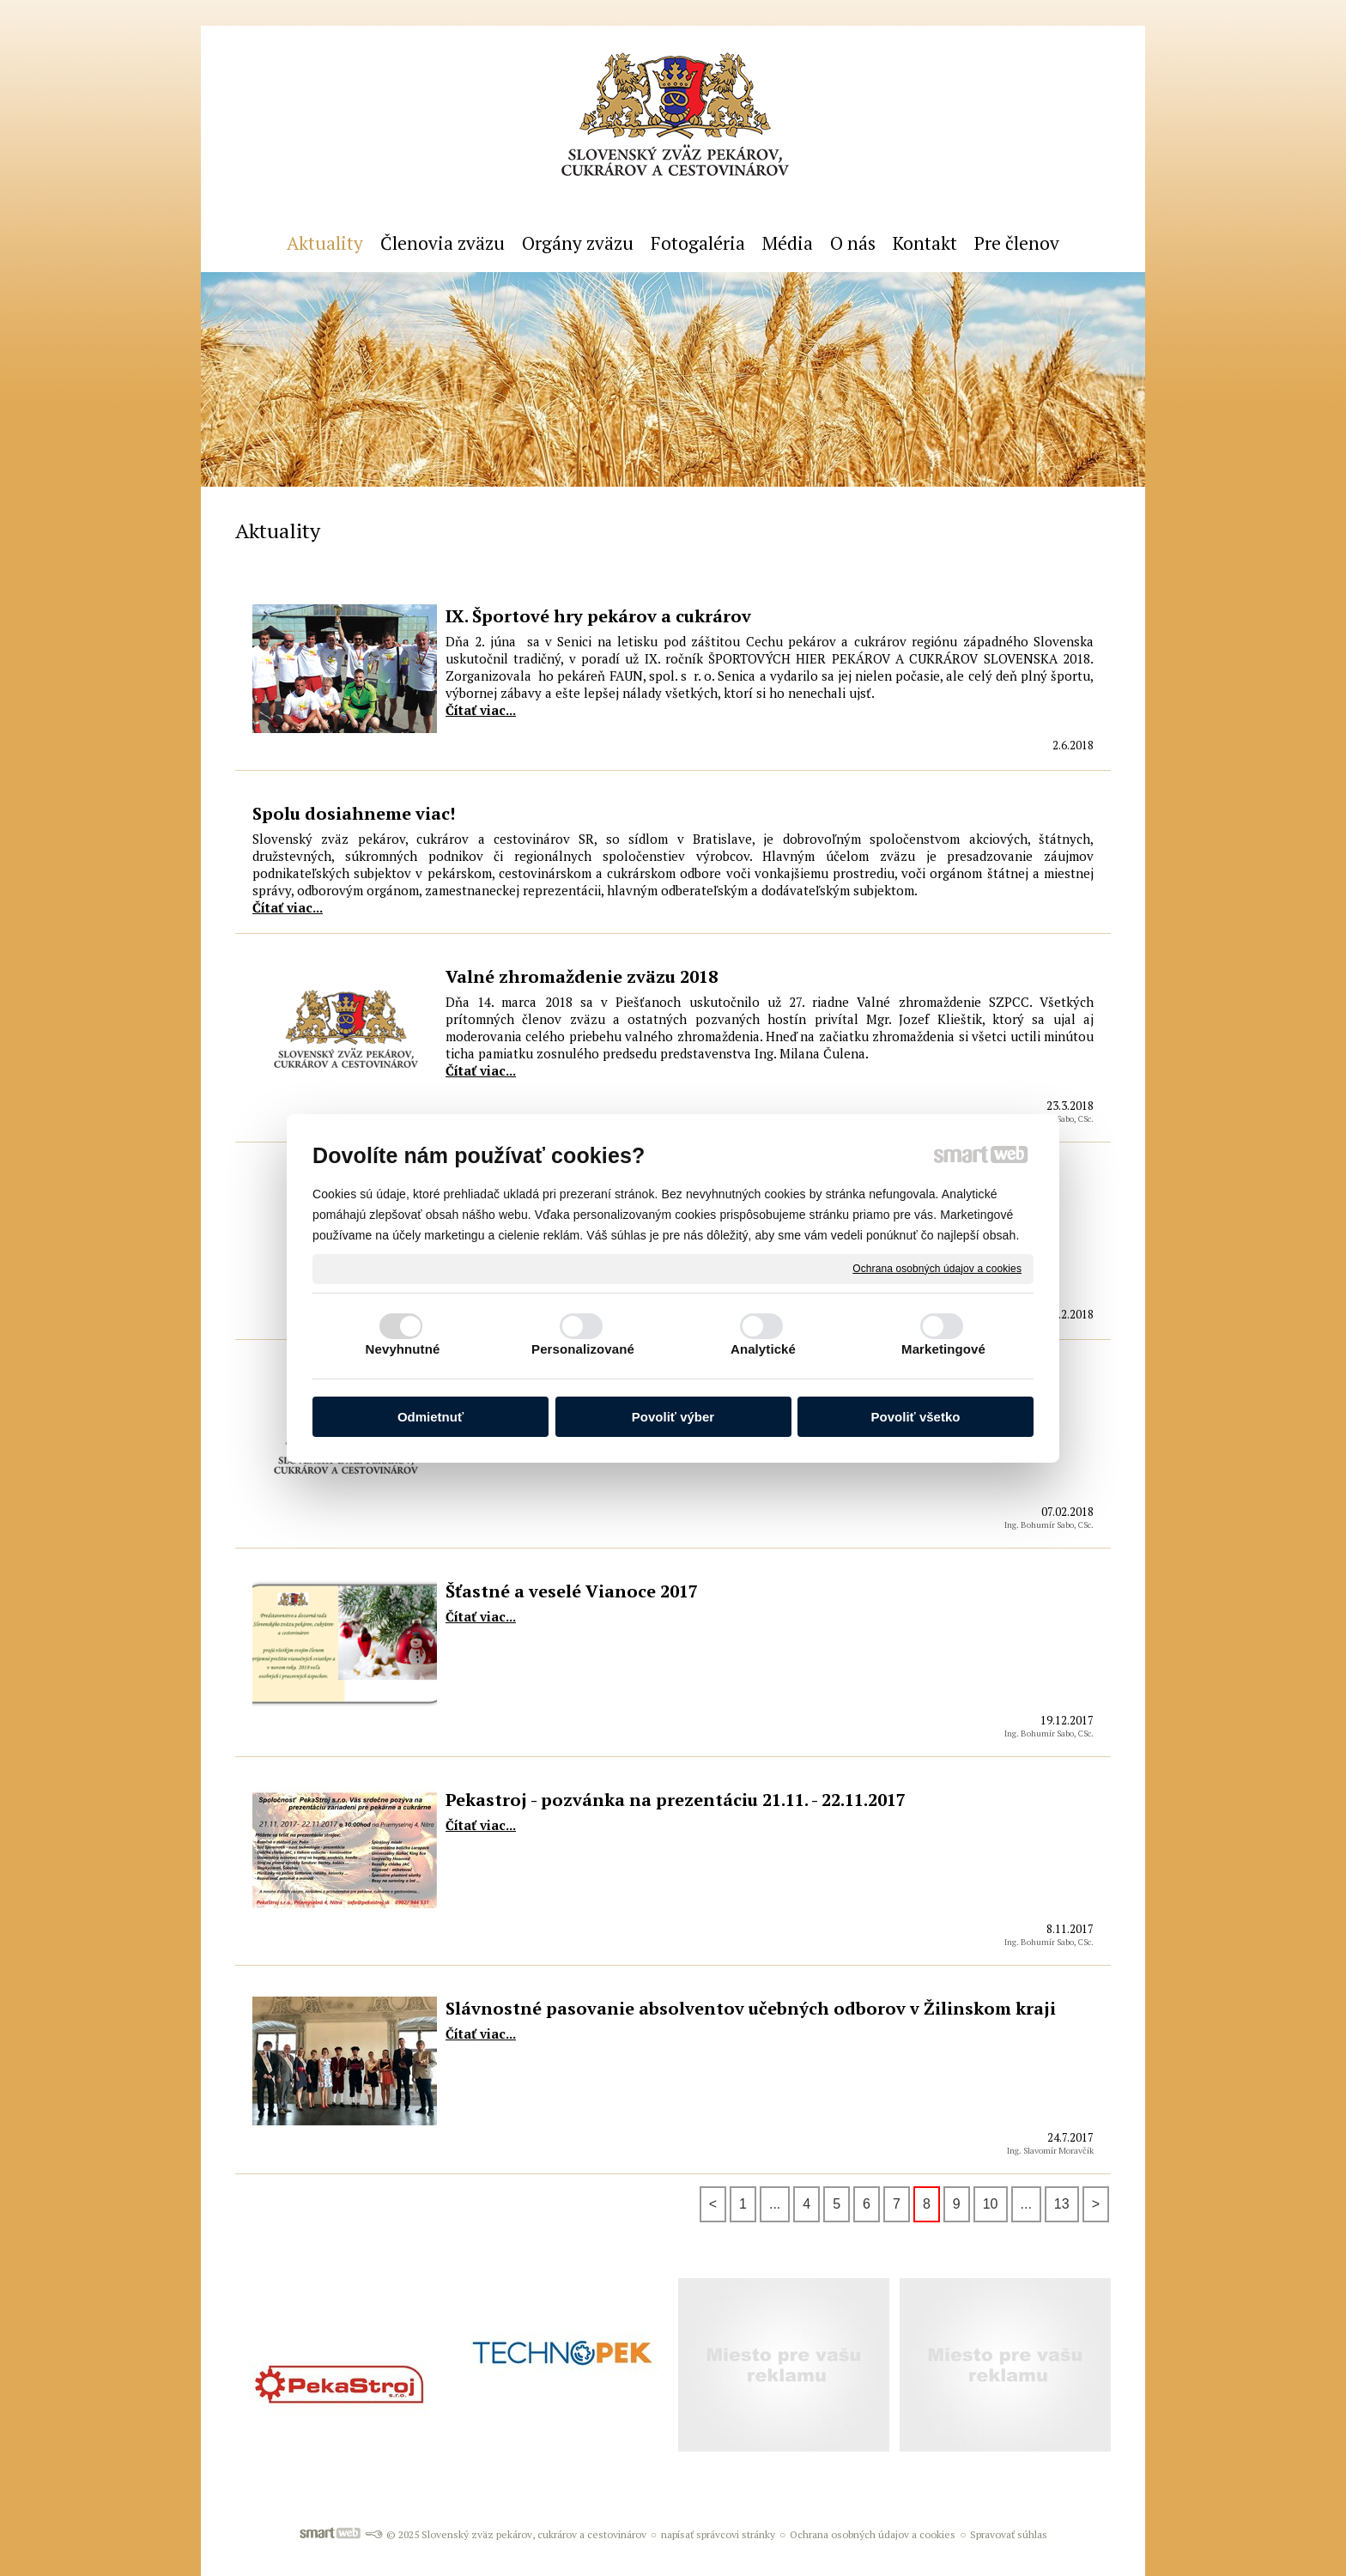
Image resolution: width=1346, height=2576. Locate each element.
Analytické (763, 1349)
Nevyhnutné (403, 1349)
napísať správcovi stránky (718, 2534)
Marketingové (943, 1349)
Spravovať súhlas (1008, 2534)
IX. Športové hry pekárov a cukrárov (598, 615)
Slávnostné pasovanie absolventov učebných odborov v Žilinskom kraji (751, 2008)
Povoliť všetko (916, 1416)
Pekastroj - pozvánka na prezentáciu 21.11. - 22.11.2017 (676, 1799)
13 (1062, 2204)
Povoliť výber (673, 1416)
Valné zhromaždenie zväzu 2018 (582, 976)
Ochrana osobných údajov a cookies (937, 1268)
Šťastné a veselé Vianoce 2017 (572, 1591)
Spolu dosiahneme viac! (353, 813)
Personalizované (582, 1349)
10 (990, 2204)
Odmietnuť (430, 1416)
